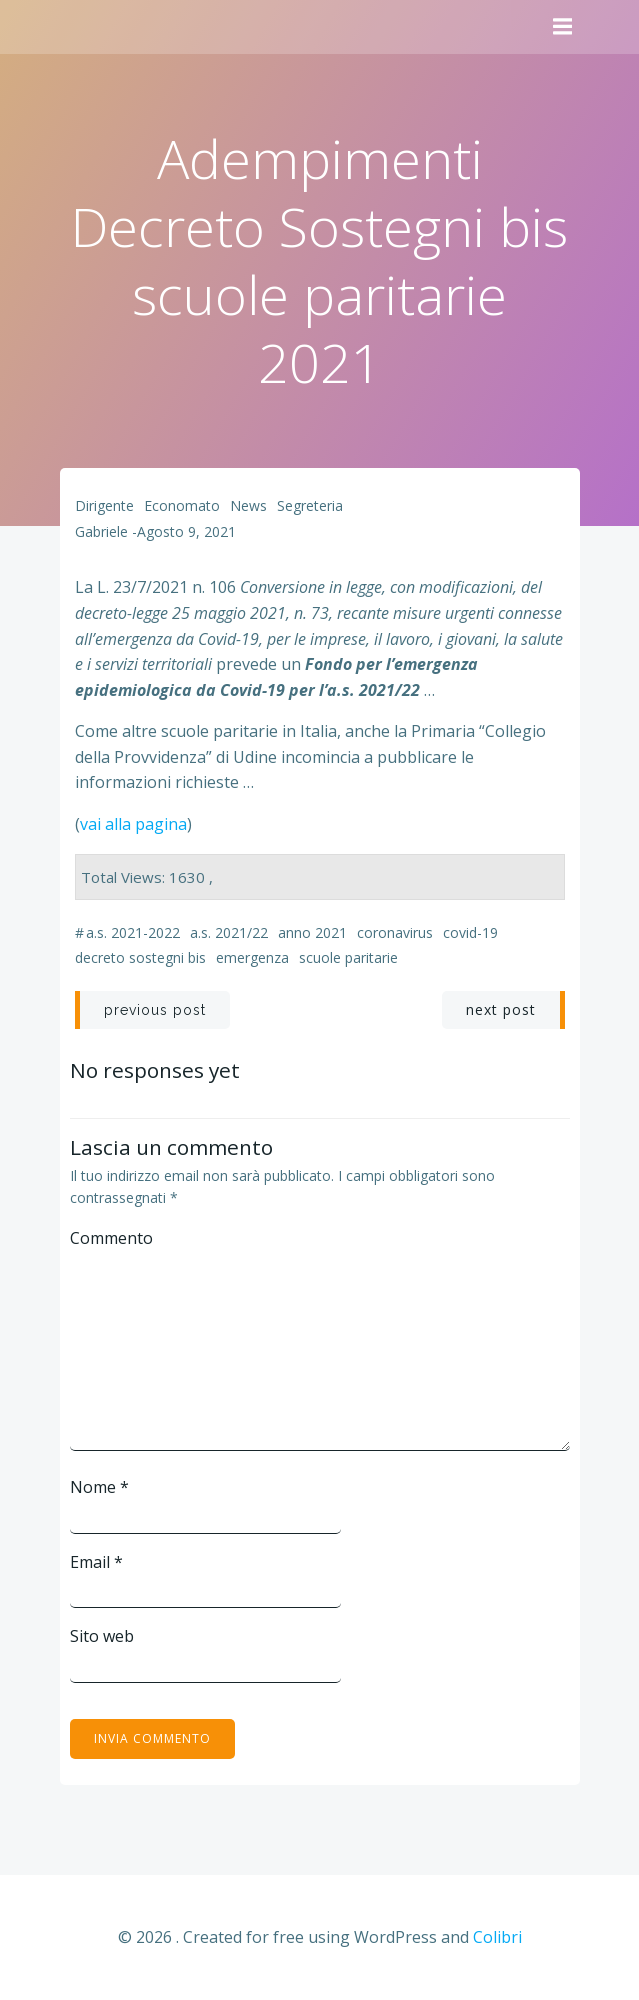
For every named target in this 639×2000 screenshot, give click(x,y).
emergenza (252, 957)
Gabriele (101, 531)
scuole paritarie (348, 957)
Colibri (497, 1937)
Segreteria (310, 505)
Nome (99, 1487)
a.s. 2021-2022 (133, 932)
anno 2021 (312, 932)
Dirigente (104, 505)
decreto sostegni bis (140, 957)
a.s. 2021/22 (229, 932)
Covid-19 (470, 932)
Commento (111, 1238)
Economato (182, 505)
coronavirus (395, 932)
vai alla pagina (133, 824)
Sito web (102, 1636)
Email (96, 1562)
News (248, 505)
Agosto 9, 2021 (186, 531)
